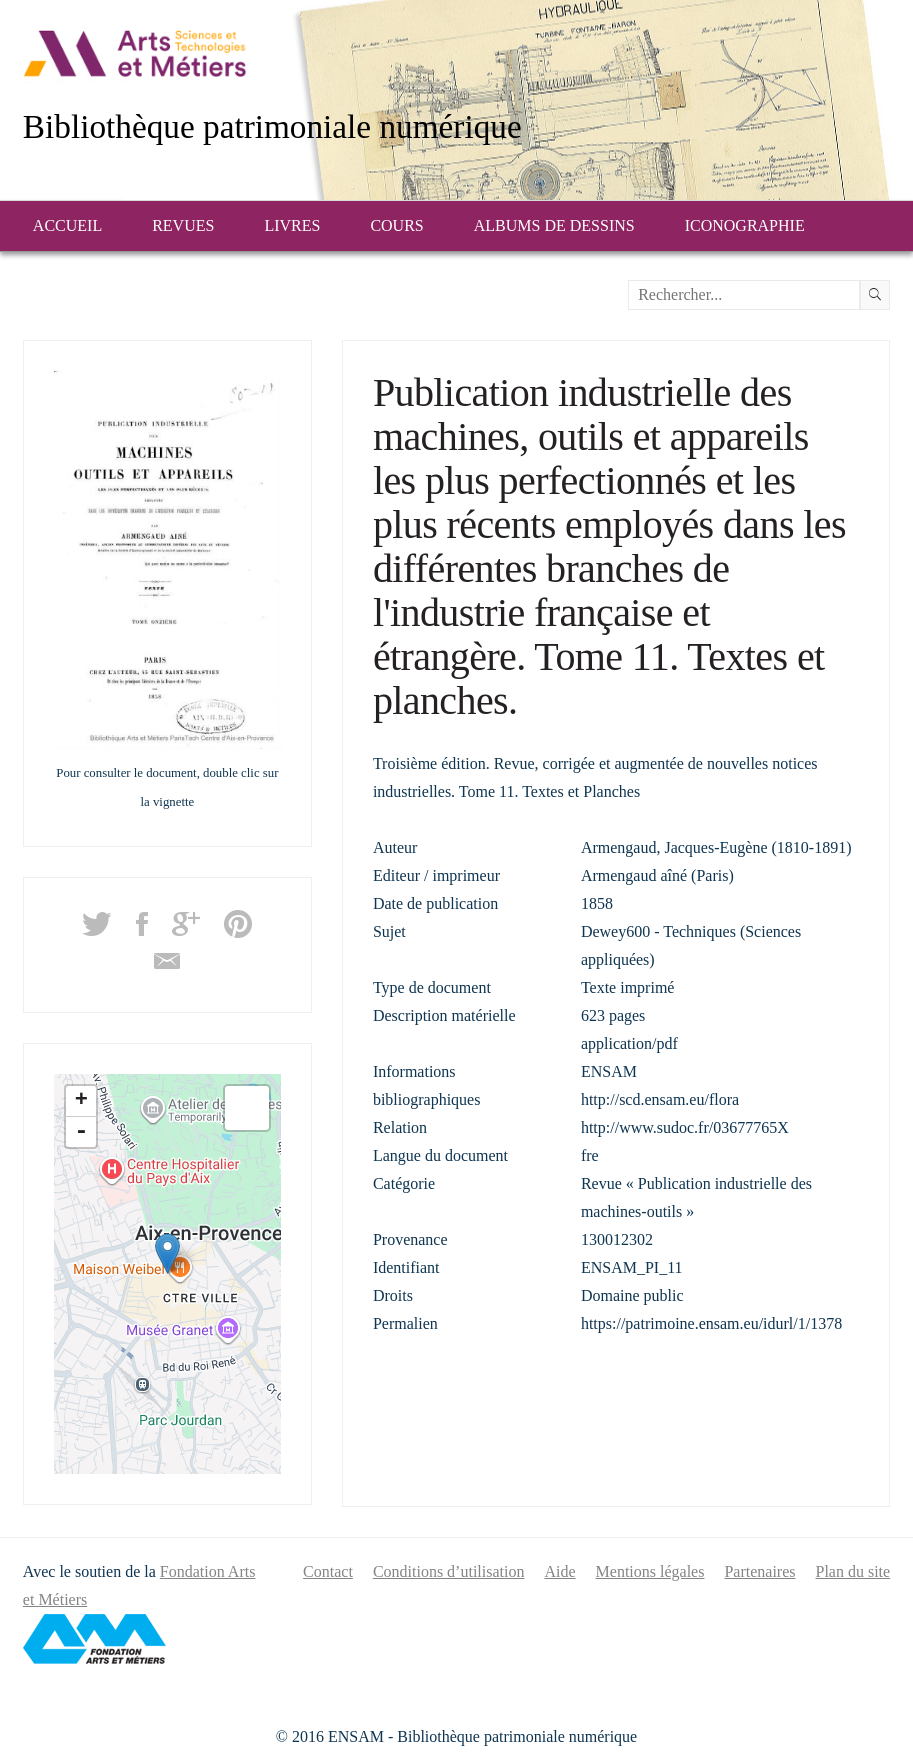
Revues (183, 225)
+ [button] (81, 1101)
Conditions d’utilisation (449, 1571)
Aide (559, 1571)
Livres (292, 225)
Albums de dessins (554, 225)
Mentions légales (650, 1571)
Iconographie (745, 225)
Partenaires (759, 1571)
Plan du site (853, 1571)
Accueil (67, 225)
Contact (328, 1571)
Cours (396, 225)
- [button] (81, 1132)
